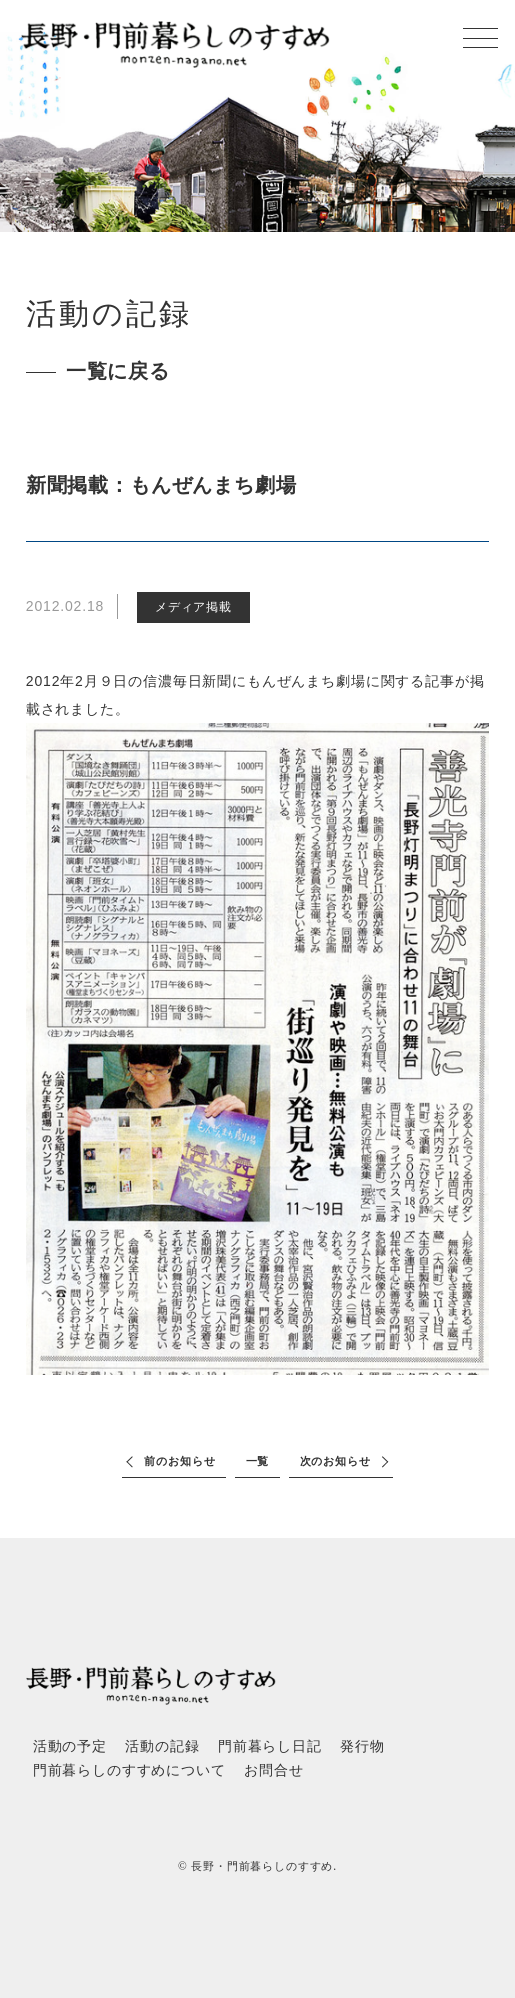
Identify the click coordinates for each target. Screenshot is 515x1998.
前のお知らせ (179, 1461)
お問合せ (273, 1770)
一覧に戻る (118, 371)
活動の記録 (162, 1746)
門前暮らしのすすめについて (129, 1770)
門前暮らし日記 (270, 1746)
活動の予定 (70, 1746)
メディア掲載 (193, 607)
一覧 (258, 1461)
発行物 (362, 1746)
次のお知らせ (335, 1461)
